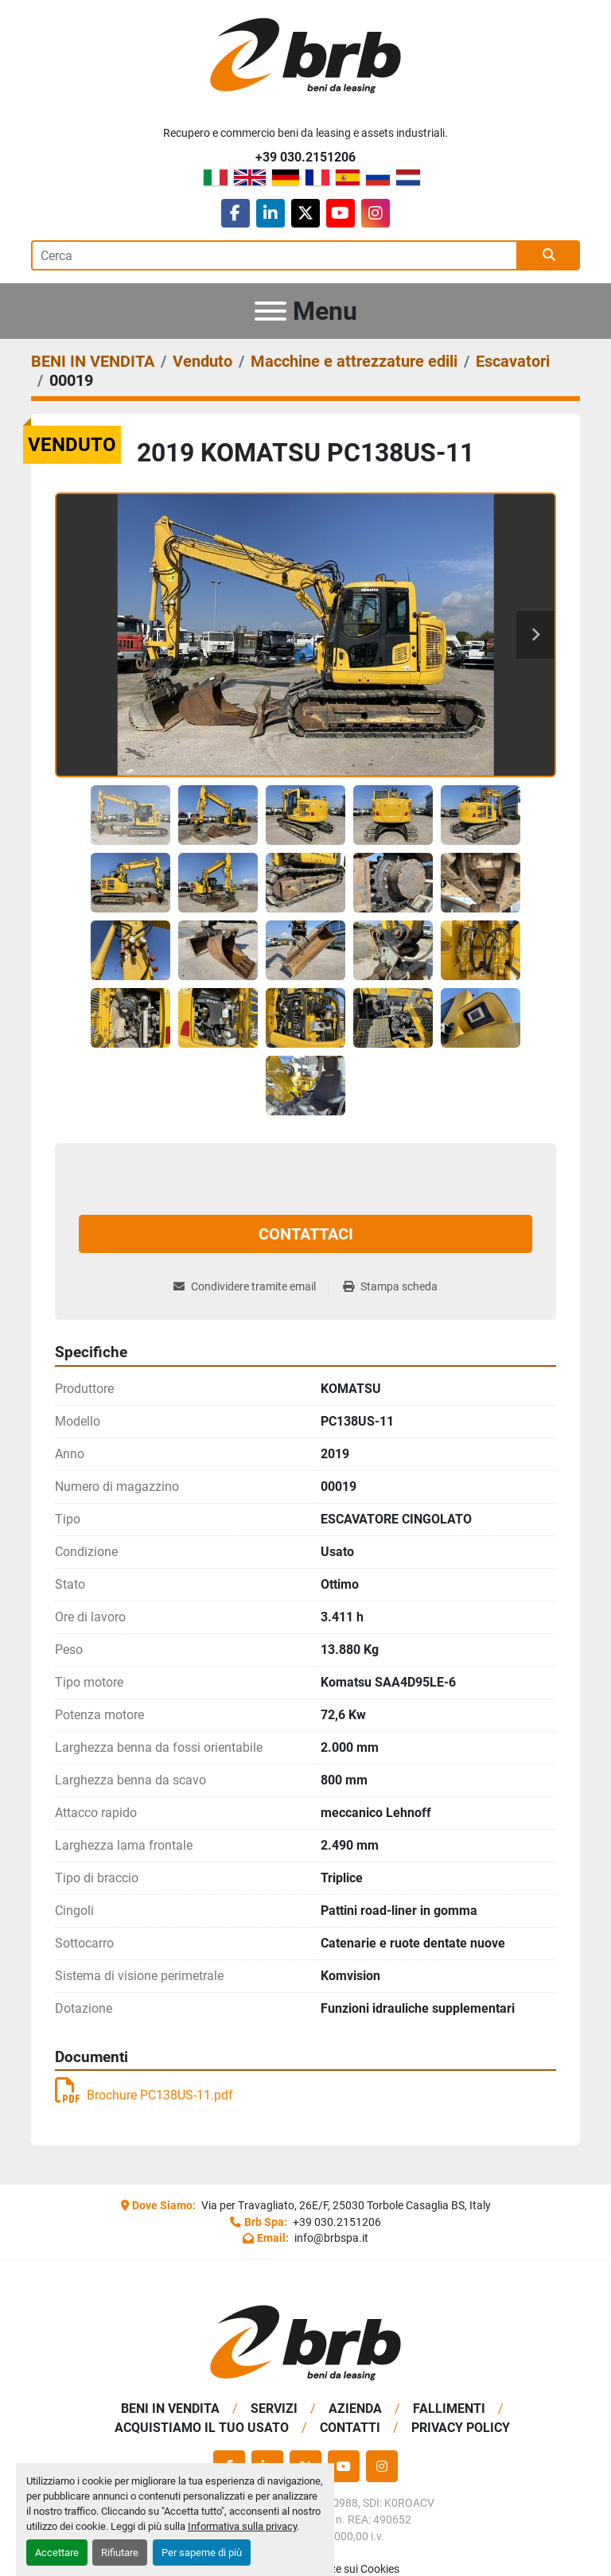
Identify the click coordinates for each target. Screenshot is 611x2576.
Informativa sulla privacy (242, 2526)
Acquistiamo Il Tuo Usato (202, 2427)
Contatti (350, 2427)
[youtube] (340, 213)
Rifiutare (119, 2552)
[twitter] (305, 213)
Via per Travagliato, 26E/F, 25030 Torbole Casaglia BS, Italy (345, 2205)
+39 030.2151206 (305, 157)
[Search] (274, 255)
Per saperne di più (202, 2552)
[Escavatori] (513, 361)
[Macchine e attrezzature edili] (354, 361)
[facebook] (235, 213)
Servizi (274, 2408)
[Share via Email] (251, 1287)
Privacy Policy (460, 2427)
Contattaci (306, 1233)
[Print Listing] (390, 1287)
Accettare (57, 2552)
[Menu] (270, 311)
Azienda (355, 2408)
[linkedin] (270, 213)
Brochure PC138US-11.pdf (144, 2095)
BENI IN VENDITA (170, 2408)
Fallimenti (449, 2408)
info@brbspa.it (330, 2238)
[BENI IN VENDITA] (92, 361)
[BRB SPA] (305, 2341)
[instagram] (375, 213)
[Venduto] (202, 361)
